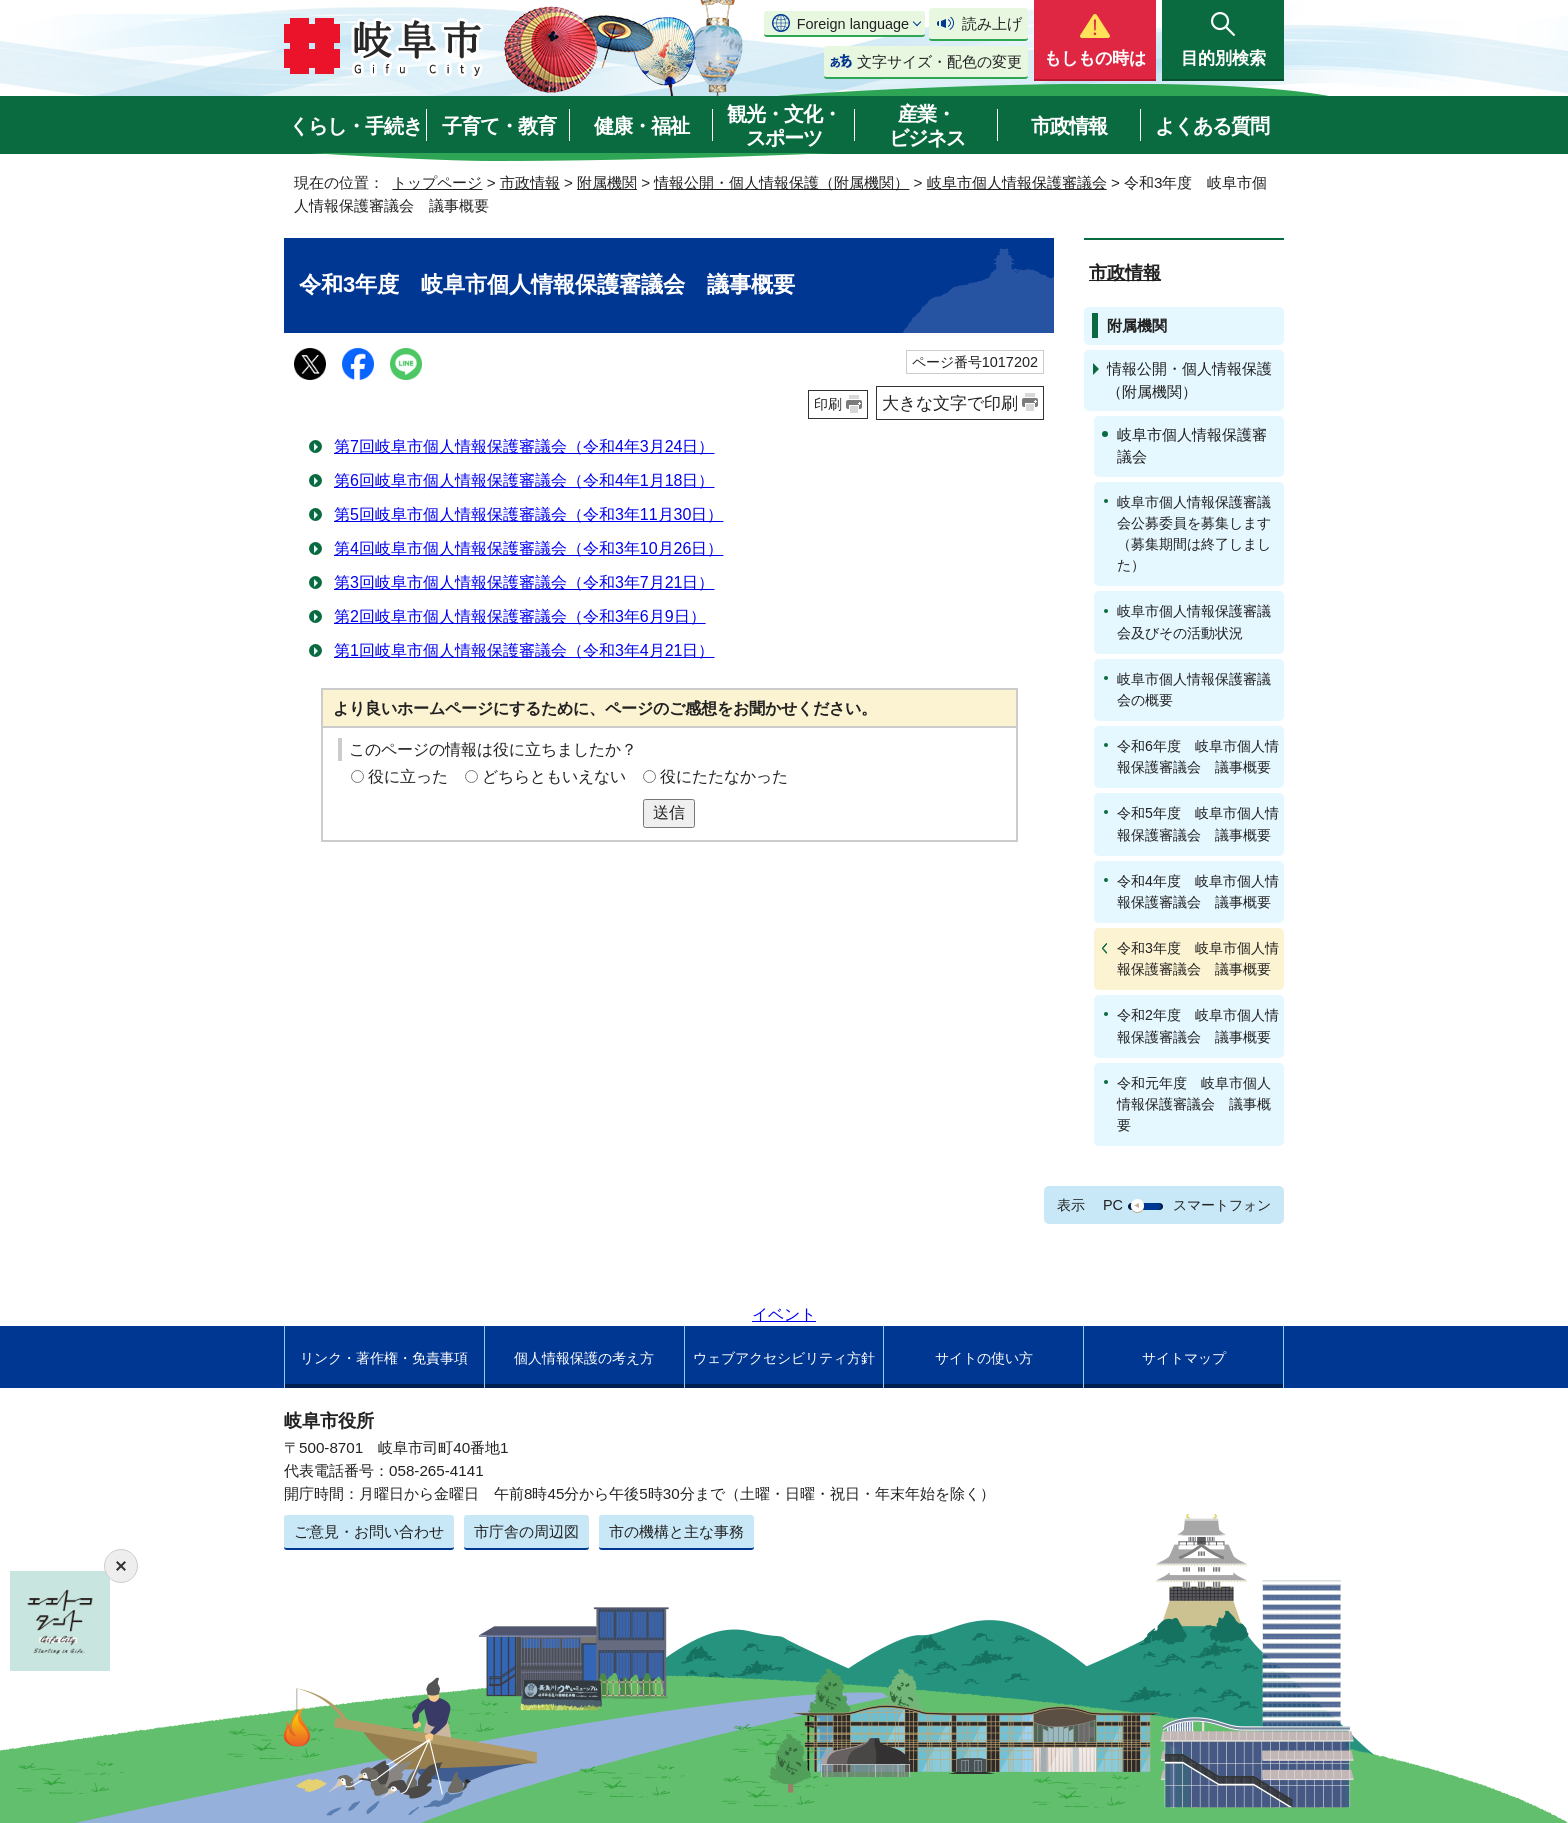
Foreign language (853, 24)
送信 (669, 812)
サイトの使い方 (984, 1358)
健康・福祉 (641, 126)
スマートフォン (1222, 1205)
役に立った (408, 776)
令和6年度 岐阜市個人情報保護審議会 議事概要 (1198, 756)
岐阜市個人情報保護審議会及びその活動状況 (1194, 621)
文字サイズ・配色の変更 (939, 61)
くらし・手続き (355, 126)
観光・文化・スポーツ (784, 126)
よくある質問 (1212, 126)
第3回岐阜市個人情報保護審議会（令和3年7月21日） (524, 582)
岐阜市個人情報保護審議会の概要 (1194, 689)
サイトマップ (1184, 1358)
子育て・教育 (499, 126)
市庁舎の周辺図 (526, 1531)
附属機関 (607, 182)
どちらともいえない (554, 776)
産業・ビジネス (927, 126)
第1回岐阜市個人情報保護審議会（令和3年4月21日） (524, 650)
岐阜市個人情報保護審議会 (1017, 182)
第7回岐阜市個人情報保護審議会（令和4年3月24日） (524, 446)
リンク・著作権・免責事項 (384, 1358)
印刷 (828, 404)
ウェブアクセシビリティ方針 (784, 1358)
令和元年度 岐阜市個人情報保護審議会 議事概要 (1194, 1104)
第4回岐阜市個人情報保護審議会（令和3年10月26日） (528, 548)
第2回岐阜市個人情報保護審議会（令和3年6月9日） (520, 616)
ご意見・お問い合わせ (369, 1531)
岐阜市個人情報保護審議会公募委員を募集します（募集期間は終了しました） (1194, 533)
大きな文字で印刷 (950, 403)
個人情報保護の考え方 (584, 1358)
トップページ (437, 182)
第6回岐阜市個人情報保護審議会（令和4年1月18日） (524, 480)
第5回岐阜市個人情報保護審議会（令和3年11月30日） (528, 514)
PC (1113, 1205)
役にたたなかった (724, 776)
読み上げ (992, 23)
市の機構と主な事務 (676, 1531)
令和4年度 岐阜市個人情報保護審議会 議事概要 (1198, 891)
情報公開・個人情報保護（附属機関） (781, 182)
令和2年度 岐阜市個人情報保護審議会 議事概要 (1198, 1025)
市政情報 (1069, 126)
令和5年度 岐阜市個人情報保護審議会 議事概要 (1198, 823)
